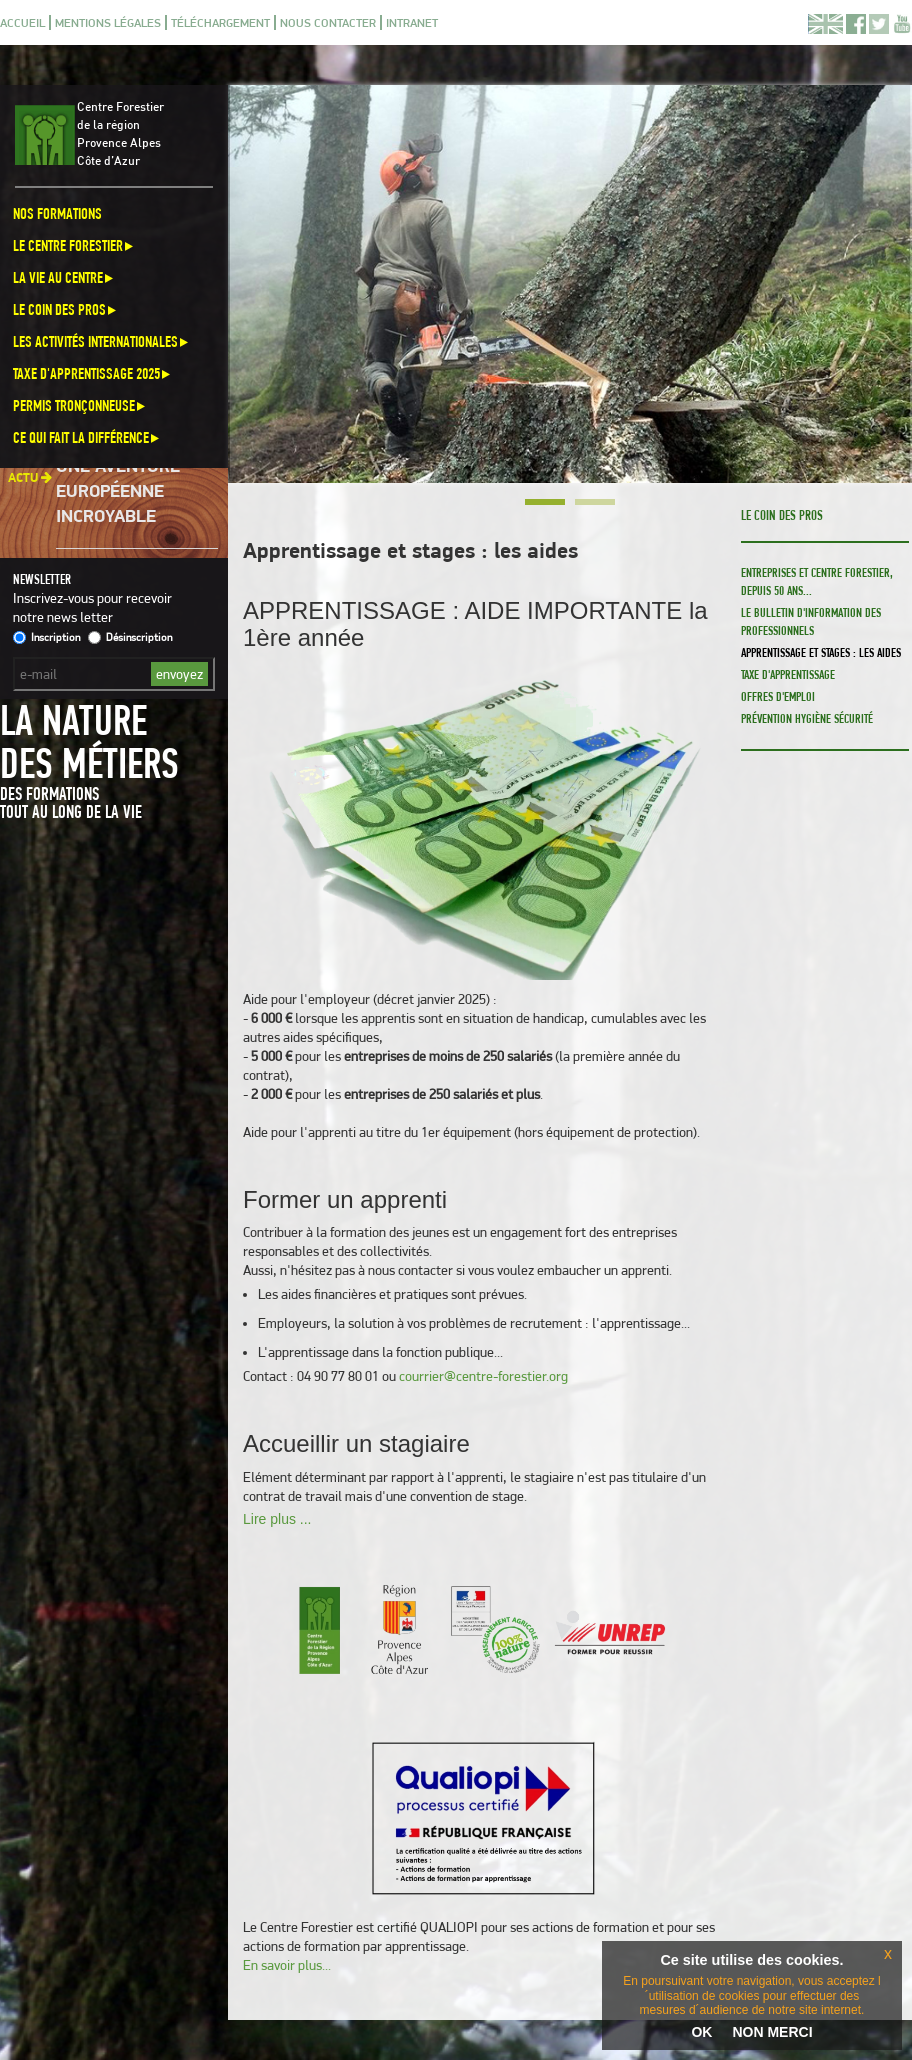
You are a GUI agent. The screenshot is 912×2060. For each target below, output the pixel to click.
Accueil (22, 22)
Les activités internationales (102, 341)
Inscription (46, 637)
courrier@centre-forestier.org (483, 1376)
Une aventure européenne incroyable (118, 494)
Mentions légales (108, 22)
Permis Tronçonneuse (80, 405)
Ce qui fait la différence (87, 437)
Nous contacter (328, 22)
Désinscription (130, 637)
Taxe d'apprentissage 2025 (93, 373)
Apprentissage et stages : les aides (821, 652)
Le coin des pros (66, 309)
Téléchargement (220, 22)
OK (701, 2032)
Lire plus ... (277, 1519)
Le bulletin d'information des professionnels (811, 621)
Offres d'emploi (778, 696)
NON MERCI (772, 2032)
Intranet (412, 22)
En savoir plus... (287, 1965)
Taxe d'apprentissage (788, 674)
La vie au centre (64, 277)
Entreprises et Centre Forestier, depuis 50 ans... (817, 581)
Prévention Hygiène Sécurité (807, 718)
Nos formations (57, 213)
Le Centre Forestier (74, 245)
